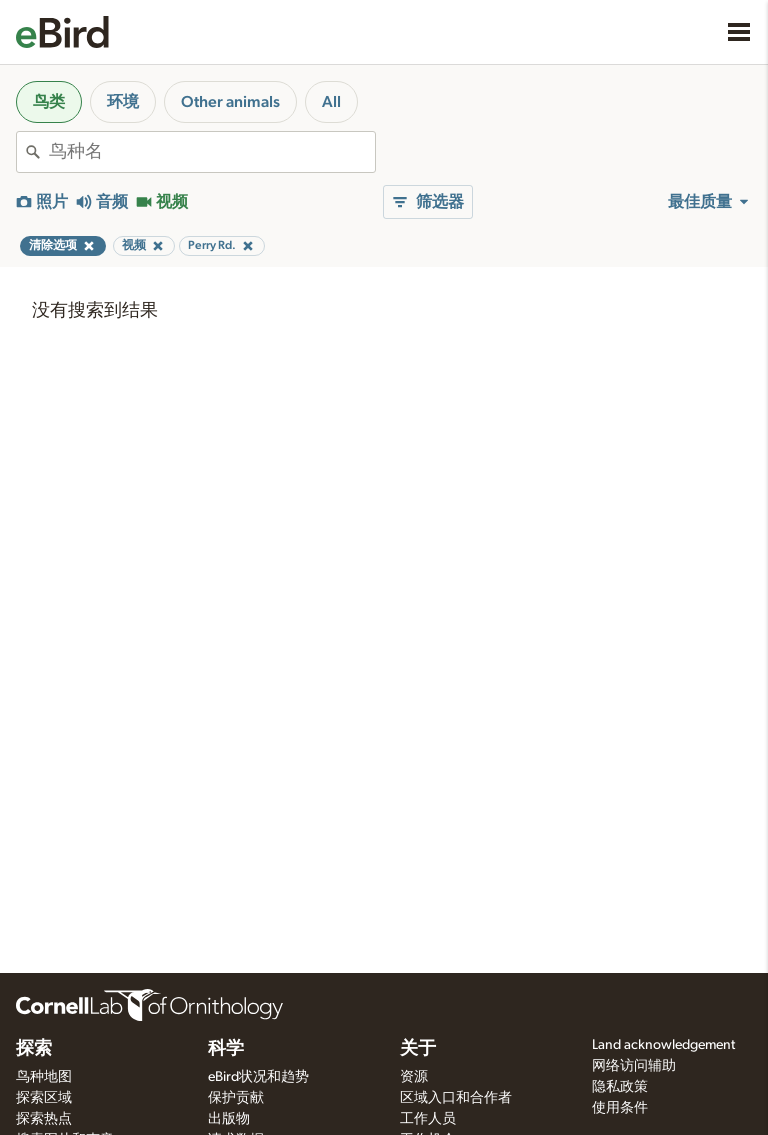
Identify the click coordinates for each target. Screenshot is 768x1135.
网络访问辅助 (634, 1066)
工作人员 (428, 1119)
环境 (123, 102)
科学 (226, 1049)
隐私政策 (620, 1087)
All (331, 102)
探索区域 (44, 1098)
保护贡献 (236, 1098)
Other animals (230, 102)
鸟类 (49, 102)
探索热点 (44, 1119)
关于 (418, 1049)
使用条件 (620, 1108)
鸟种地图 (44, 1077)
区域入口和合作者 (456, 1098)
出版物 (229, 1119)
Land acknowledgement (663, 1045)
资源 (414, 1077)
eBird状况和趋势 (258, 1077)
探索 (34, 1049)
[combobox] (212, 152)
